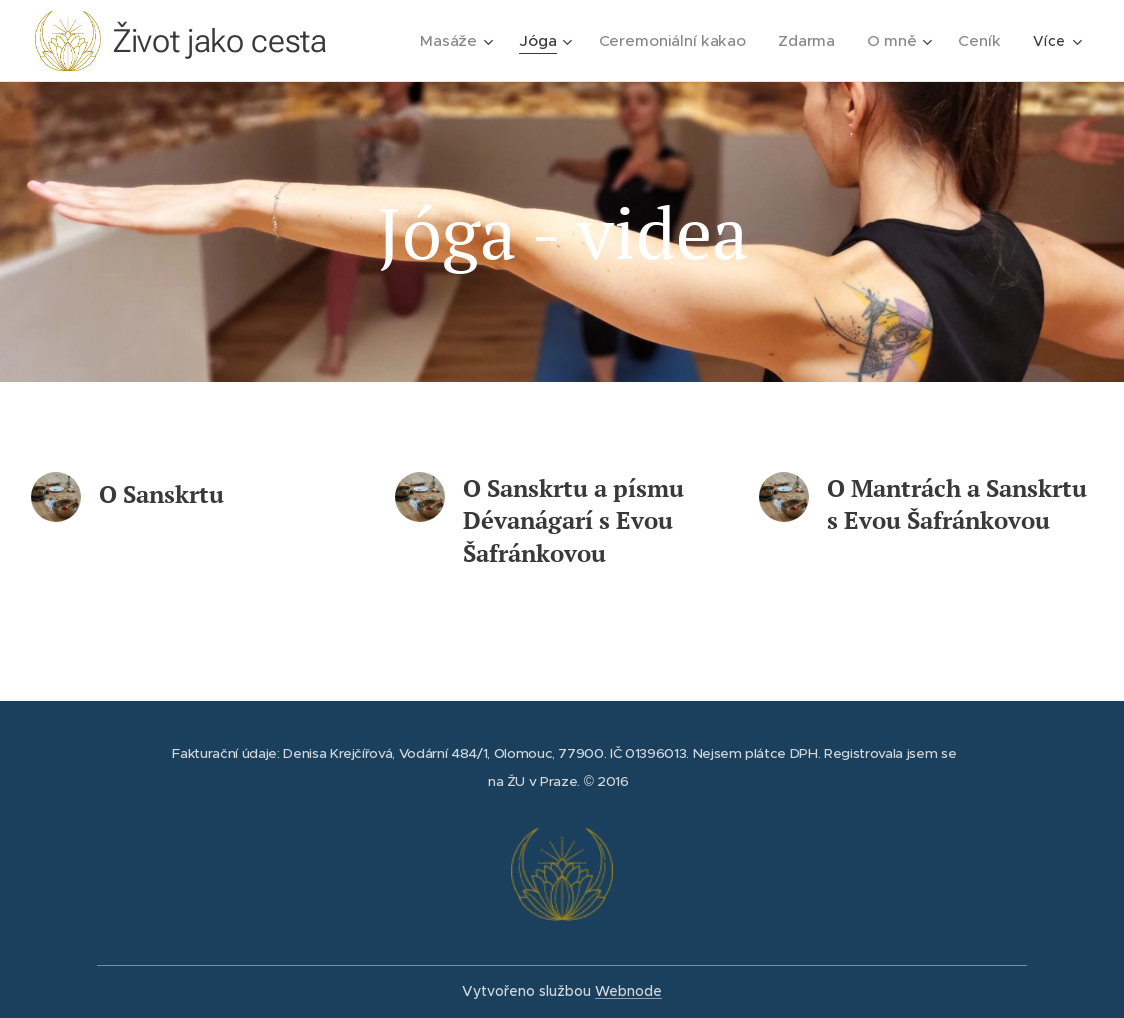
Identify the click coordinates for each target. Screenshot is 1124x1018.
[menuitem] (472, 41)
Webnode (628, 991)
